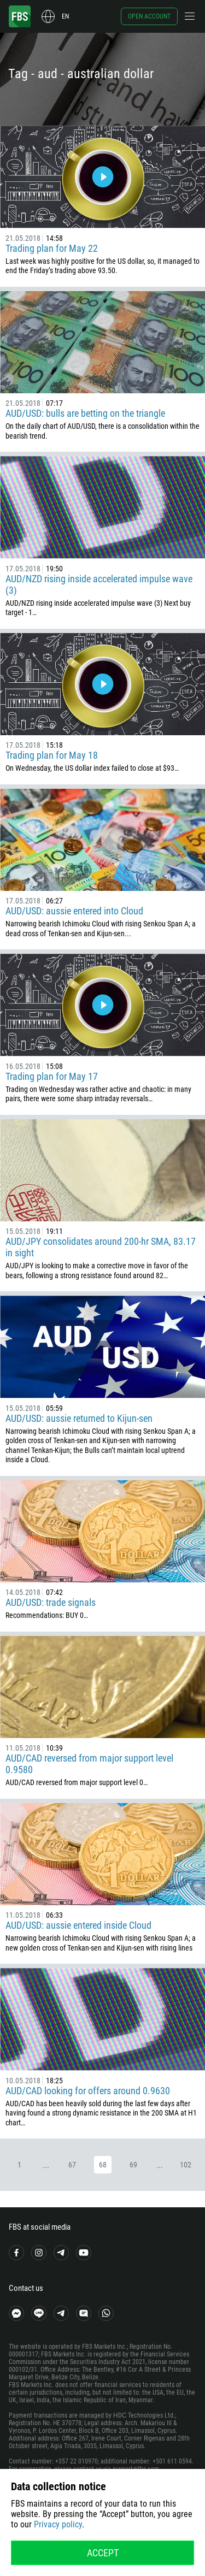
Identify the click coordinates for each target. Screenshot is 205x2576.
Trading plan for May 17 (51, 1076)
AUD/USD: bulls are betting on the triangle (85, 413)
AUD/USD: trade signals (50, 1602)
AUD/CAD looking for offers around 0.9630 (87, 2090)
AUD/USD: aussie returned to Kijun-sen (79, 1418)
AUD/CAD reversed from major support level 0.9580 (89, 1763)
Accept (103, 2553)
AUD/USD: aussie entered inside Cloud (78, 1925)
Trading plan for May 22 (51, 248)
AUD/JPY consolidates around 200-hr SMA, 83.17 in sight (100, 1247)
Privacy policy (58, 2524)
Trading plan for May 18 (51, 755)
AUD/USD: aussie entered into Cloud (74, 911)
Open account (149, 16)
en (65, 16)
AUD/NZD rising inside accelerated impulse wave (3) (98, 584)
